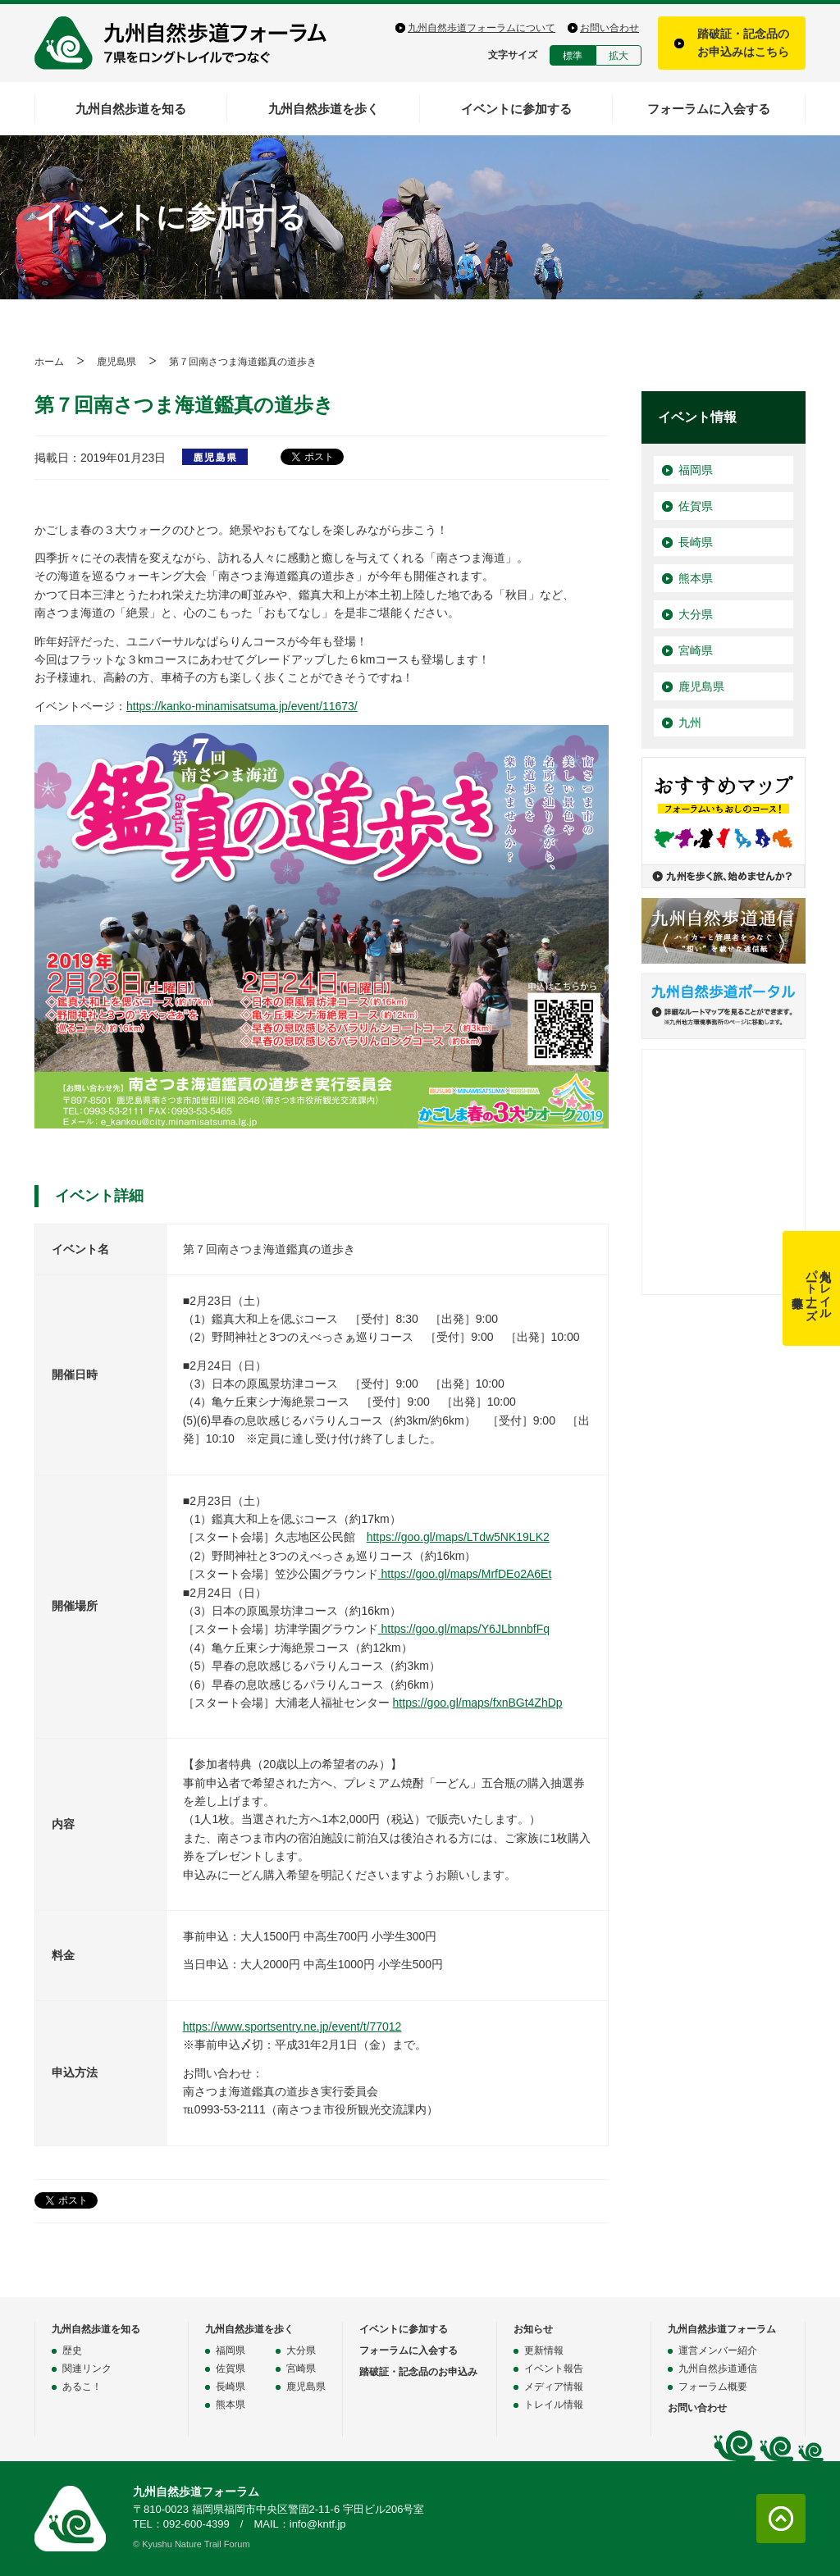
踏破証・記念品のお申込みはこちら (743, 42)
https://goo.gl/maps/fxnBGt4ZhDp (478, 1702)
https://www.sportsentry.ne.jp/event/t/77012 (292, 2026)
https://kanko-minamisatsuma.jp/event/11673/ (242, 706)
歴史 (72, 2350)
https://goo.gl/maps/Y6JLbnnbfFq (464, 1628)
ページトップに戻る (781, 2518)
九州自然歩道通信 (717, 2368)
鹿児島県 (116, 361)
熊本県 (695, 578)
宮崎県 (695, 650)
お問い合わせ (609, 28)
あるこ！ (82, 2386)
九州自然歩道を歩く (323, 109)
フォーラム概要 (712, 2386)
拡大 (618, 56)
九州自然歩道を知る (130, 109)
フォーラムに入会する (708, 109)
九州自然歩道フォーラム (190, 43)
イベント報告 (553, 2368)
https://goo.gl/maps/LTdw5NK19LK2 (458, 1536)
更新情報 (544, 2350)
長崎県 (695, 542)
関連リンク (87, 2368)
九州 (689, 722)
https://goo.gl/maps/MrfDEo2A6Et (465, 1573)
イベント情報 (697, 417)
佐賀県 (695, 506)
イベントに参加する (516, 109)
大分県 (695, 614)
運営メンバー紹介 (717, 2350)
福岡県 (695, 469)
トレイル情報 (553, 2404)
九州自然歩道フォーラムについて (481, 28)
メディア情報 (553, 2386)
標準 (572, 56)
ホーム (49, 361)
